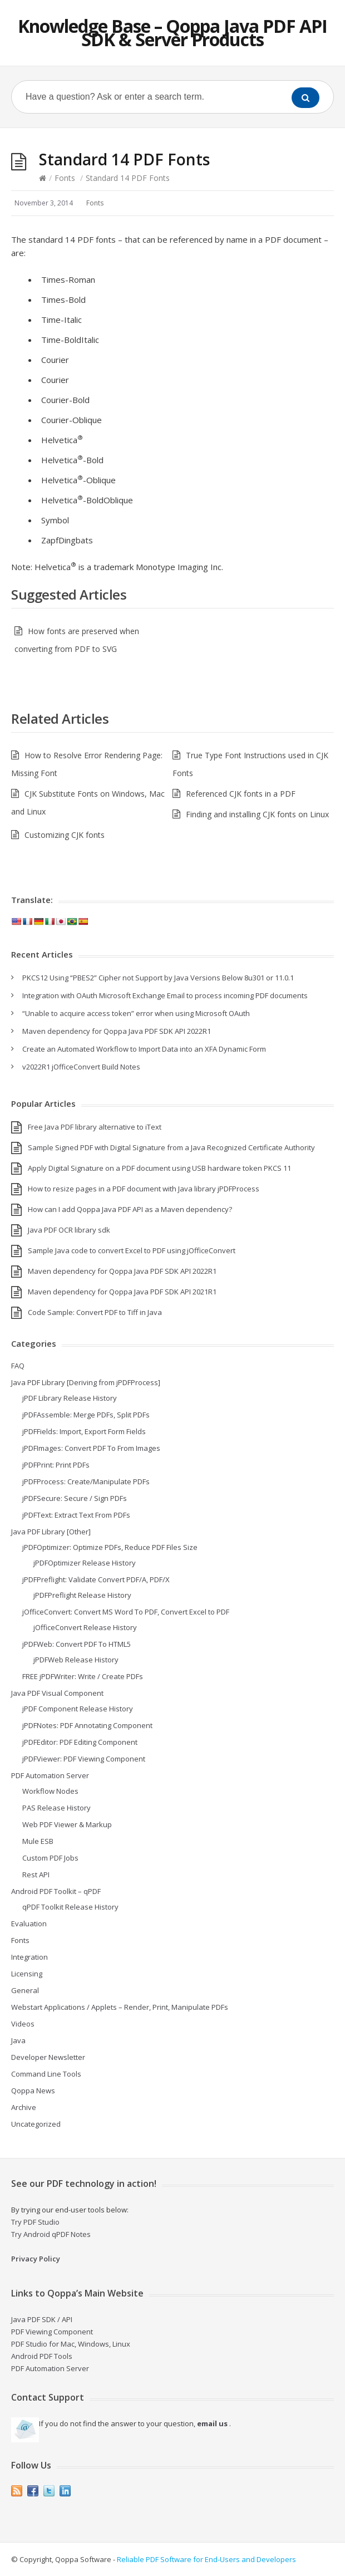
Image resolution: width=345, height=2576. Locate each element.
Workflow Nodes (50, 1791)
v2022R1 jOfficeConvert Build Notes (81, 1067)
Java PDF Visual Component (57, 1693)
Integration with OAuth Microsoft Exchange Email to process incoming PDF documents (165, 995)
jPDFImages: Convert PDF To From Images (91, 1448)
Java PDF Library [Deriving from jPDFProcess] (85, 1382)
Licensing (26, 1974)
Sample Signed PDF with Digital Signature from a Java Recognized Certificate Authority (171, 1147)
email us (212, 2423)
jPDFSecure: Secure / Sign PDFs (74, 1498)
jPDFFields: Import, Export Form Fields (84, 1431)
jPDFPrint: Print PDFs (56, 1465)
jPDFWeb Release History (76, 1660)
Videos (22, 2024)
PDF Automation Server (50, 1775)
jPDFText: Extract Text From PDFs (76, 1515)
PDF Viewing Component (52, 2332)
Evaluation (29, 1923)
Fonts (65, 178)
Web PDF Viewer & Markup (67, 1824)
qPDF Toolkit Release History (70, 1907)
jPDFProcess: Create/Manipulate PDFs (86, 1481)
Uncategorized (36, 2124)
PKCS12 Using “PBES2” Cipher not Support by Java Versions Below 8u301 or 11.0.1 (158, 978)
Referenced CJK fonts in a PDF (240, 793)
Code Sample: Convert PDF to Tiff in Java (95, 1312)
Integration (29, 1957)
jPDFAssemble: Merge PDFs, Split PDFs (86, 1415)
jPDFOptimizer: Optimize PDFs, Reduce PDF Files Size (110, 1547)
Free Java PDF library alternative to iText (94, 1127)
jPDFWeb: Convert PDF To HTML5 (76, 1644)
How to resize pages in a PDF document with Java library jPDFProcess (143, 1189)
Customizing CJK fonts (64, 835)
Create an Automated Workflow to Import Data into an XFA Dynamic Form (144, 1049)
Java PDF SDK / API (41, 2319)
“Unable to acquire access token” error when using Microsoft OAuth (136, 1013)
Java (18, 2040)
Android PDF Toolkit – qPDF (56, 1891)
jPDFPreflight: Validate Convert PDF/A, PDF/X (96, 1579)
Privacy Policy (35, 2259)
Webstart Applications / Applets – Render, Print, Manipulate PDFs (119, 2007)
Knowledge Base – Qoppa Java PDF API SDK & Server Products (172, 32)
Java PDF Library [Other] (51, 1532)
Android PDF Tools (41, 2356)
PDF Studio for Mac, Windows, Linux (70, 2344)
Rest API (36, 1875)
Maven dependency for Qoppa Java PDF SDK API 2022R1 (116, 1031)
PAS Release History (56, 1808)
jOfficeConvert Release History (85, 1627)
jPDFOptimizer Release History (84, 1563)
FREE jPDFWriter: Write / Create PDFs (82, 1676)
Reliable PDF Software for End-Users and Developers (206, 2559)
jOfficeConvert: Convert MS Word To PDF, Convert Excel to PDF (125, 1612)
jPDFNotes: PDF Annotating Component (87, 1725)
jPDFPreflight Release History (82, 1595)
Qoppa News (33, 2091)
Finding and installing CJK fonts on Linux (257, 814)
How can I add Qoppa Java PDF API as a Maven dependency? (130, 1209)
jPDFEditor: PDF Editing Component (79, 1742)
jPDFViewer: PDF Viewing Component (83, 1759)
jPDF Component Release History (77, 1709)
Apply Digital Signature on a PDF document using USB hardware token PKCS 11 (159, 1168)
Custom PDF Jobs (50, 1858)
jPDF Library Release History (69, 1398)
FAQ (17, 1366)
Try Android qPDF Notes (51, 2234)
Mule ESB (37, 1841)
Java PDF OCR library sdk (69, 1230)
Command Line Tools (46, 2074)
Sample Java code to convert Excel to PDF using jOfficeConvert (131, 1250)
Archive (23, 2107)
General (25, 1990)
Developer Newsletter (48, 2057)
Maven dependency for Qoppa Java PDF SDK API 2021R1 (122, 1292)
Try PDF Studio (35, 2222)
